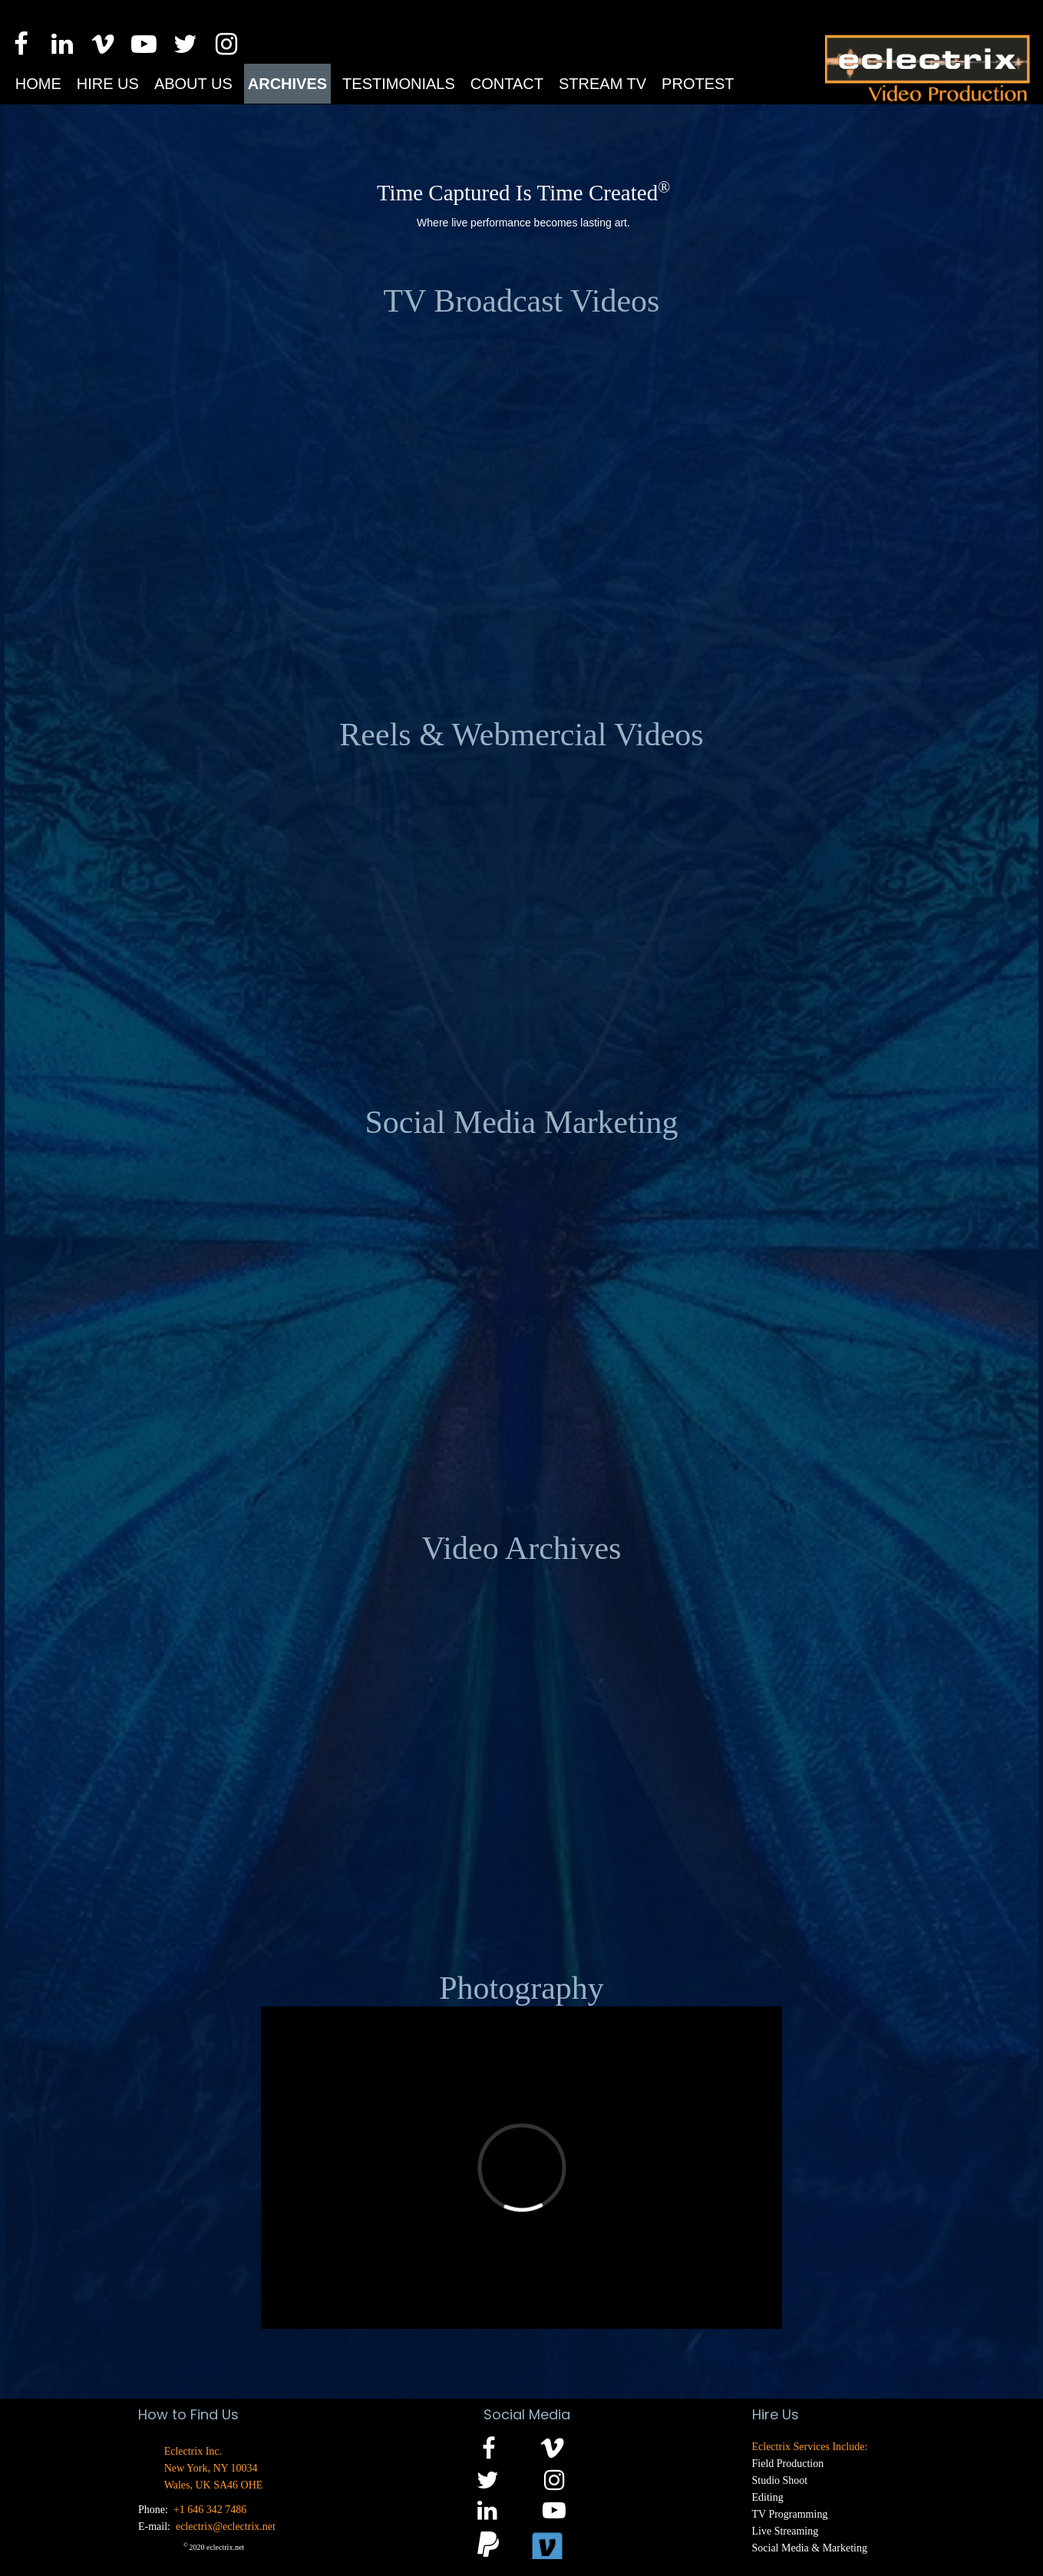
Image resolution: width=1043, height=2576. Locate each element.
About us (193, 83)
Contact (506, 83)
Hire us (108, 83)
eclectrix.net (225, 2547)
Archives (287, 83)
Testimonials (398, 83)
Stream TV (602, 83)
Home (38, 83)
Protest (698, 83)
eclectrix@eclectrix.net (226, 2526)
